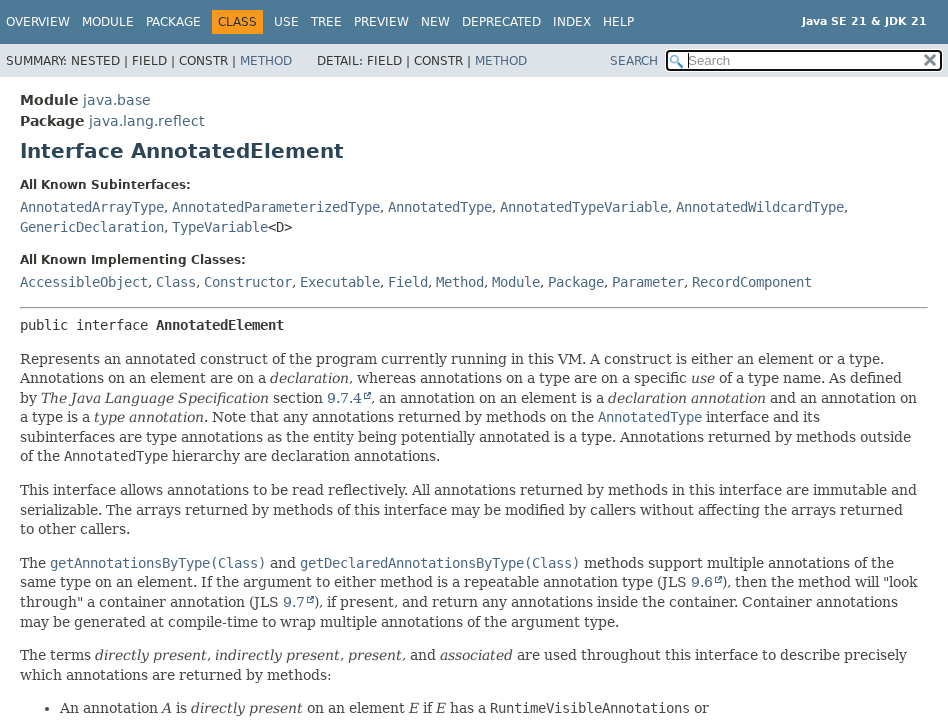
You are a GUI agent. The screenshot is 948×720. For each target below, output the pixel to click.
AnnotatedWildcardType (760, 207)
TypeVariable (220, 227)
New (435, 22)
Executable (340, 282)
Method (266, 61)
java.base (117, 100)
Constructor (248, 282)
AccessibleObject (84, 282)
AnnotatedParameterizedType (276, 207)
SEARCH (634, 61)
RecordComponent (752, 282)
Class (176, 282)
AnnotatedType (440, 207)
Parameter (648, 282)
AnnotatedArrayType (92, 207)
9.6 (702, 582)
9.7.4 (344, 398)
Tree (326, 22)
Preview (381, 22)
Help (618, 22)
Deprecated (501, 22)
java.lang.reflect (146, 121)
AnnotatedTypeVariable (584, 207)
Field (408, 282)
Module (108, 22)
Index (572, 22)
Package (173, 22)
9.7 (294, 602)
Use (286, 22)
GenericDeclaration (92, 227)
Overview (38, 22)
